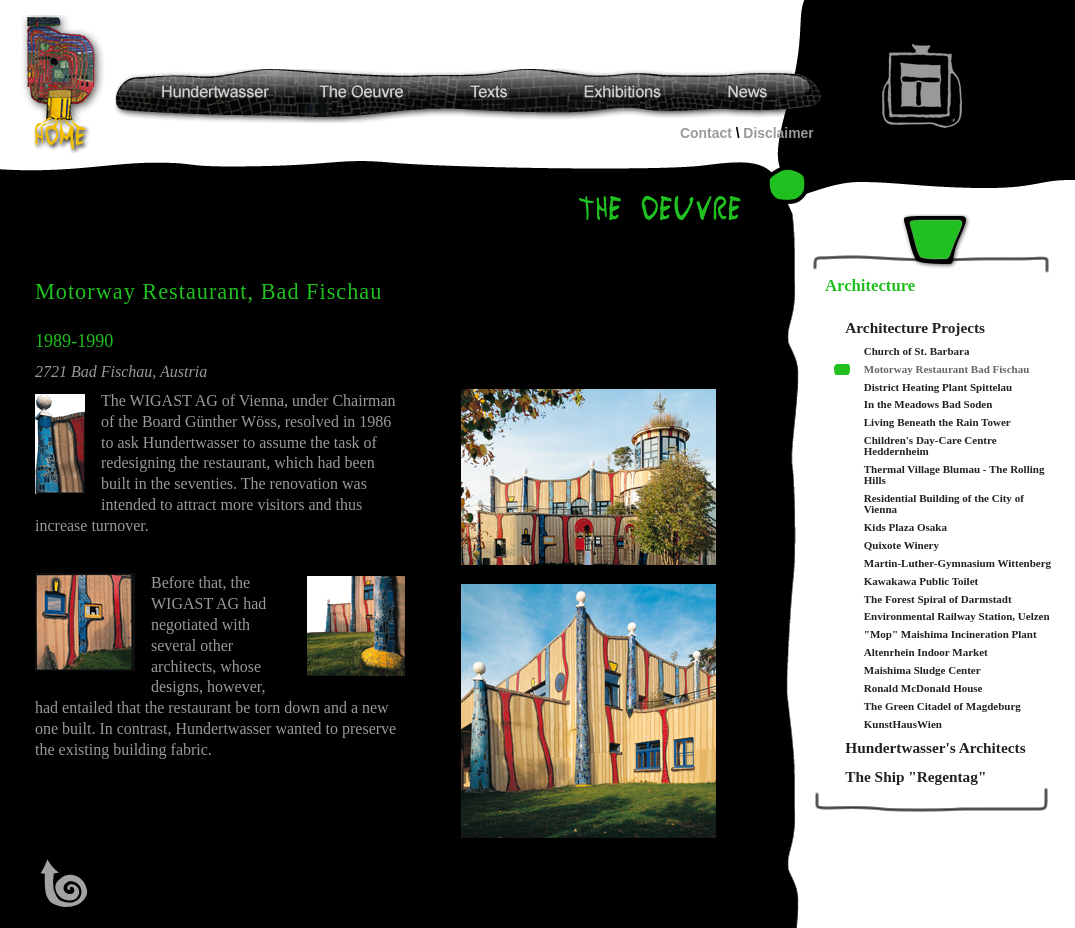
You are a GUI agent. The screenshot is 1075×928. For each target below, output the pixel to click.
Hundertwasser (66, 84)
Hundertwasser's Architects (935, 747)
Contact (706, 133)
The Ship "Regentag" (915, 776)
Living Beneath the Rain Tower (937, 422)
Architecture (870, 285)
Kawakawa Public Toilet (921, 581)
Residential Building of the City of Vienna (944, 504)
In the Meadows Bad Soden (928, 404)
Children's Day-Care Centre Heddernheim (930, 446)
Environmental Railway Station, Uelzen (957, 616)
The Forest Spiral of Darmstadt (938, 599)
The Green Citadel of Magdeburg (942, 706)
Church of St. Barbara (917, 351)
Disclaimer (778, 133)
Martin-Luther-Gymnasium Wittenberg (957, 563)
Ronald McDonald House (923, 688)
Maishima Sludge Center (922, 670)
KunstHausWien (903, 724)
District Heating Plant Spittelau (938, 387)
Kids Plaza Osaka (905, 527)
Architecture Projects (915, 327)
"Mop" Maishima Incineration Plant (950, 634)
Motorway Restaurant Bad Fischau (947, 369)
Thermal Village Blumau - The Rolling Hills (954, 475)
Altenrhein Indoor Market (926, 652)
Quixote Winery (901, 545)
